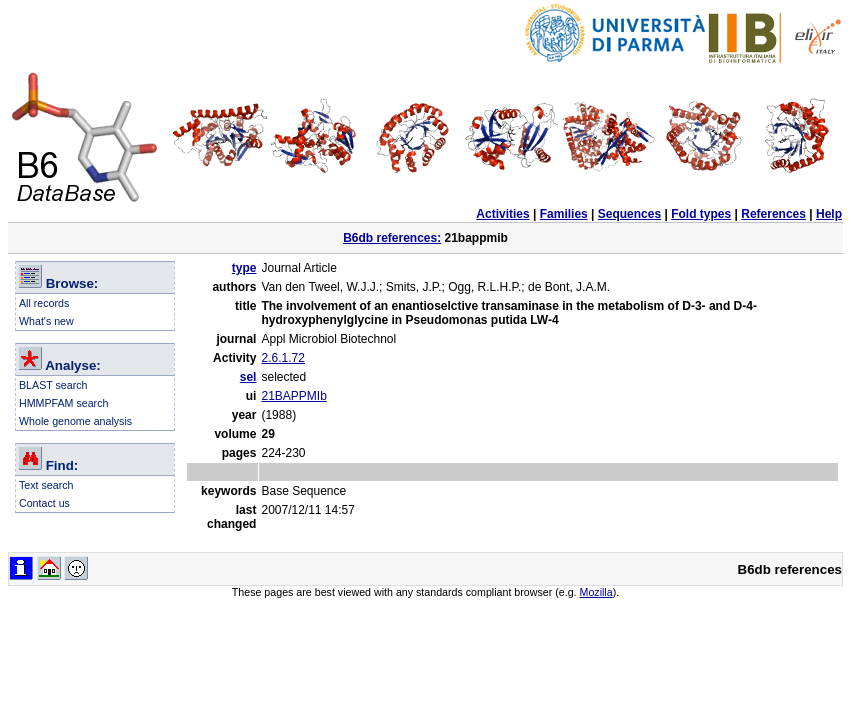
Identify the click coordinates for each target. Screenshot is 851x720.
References (773, 214)
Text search (46, 485)
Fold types (701, 214)
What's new (46, 321)
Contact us (44, 503)
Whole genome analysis (75, 421)
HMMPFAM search (63, 403)
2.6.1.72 (282, 358)
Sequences (629, 214)
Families (564, 214)
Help (829, 214)
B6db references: (392, 238)
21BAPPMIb (293, 396)
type (244, 268)
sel (248, 377)
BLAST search (53, 385)
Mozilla (596, 592)
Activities (502, 214)
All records (44, 303)
